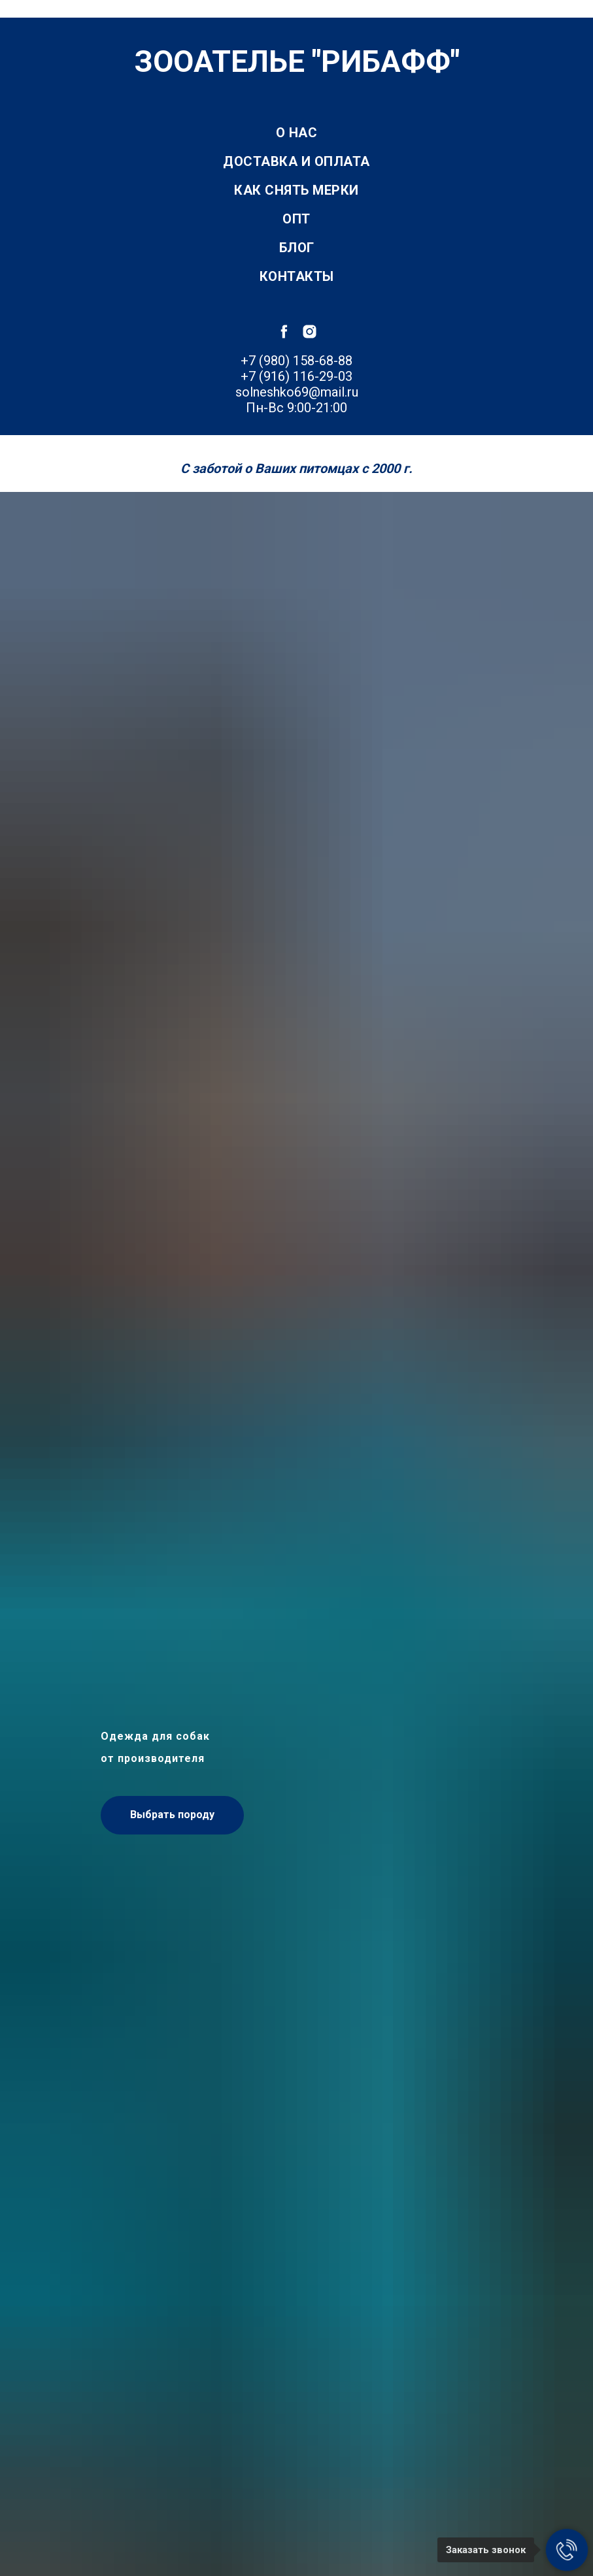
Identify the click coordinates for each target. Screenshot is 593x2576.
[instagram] (309, 331)
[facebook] (284, 331)
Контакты (297, 276)
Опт (296, 219)
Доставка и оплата (296, 161)
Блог (296, 247)
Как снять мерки (296, 190)
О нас (297, 132)
